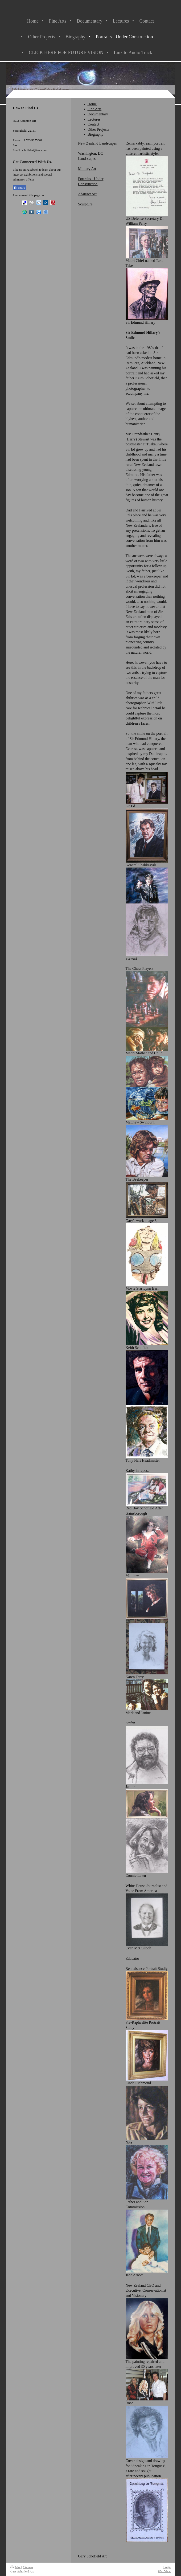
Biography (95, 134)
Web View (164, 2571)
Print (15, 2567)
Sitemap (28, 2567)
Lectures (93, 119)
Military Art (87, 169)
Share (19, 187)
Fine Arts (94, 109)
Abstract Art (87, 194)
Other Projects (98, 129)
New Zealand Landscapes (97, 143)
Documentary (97, 114)
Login (167, 2567)
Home (92, 104)
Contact (93, 124)
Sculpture (85, 204)
